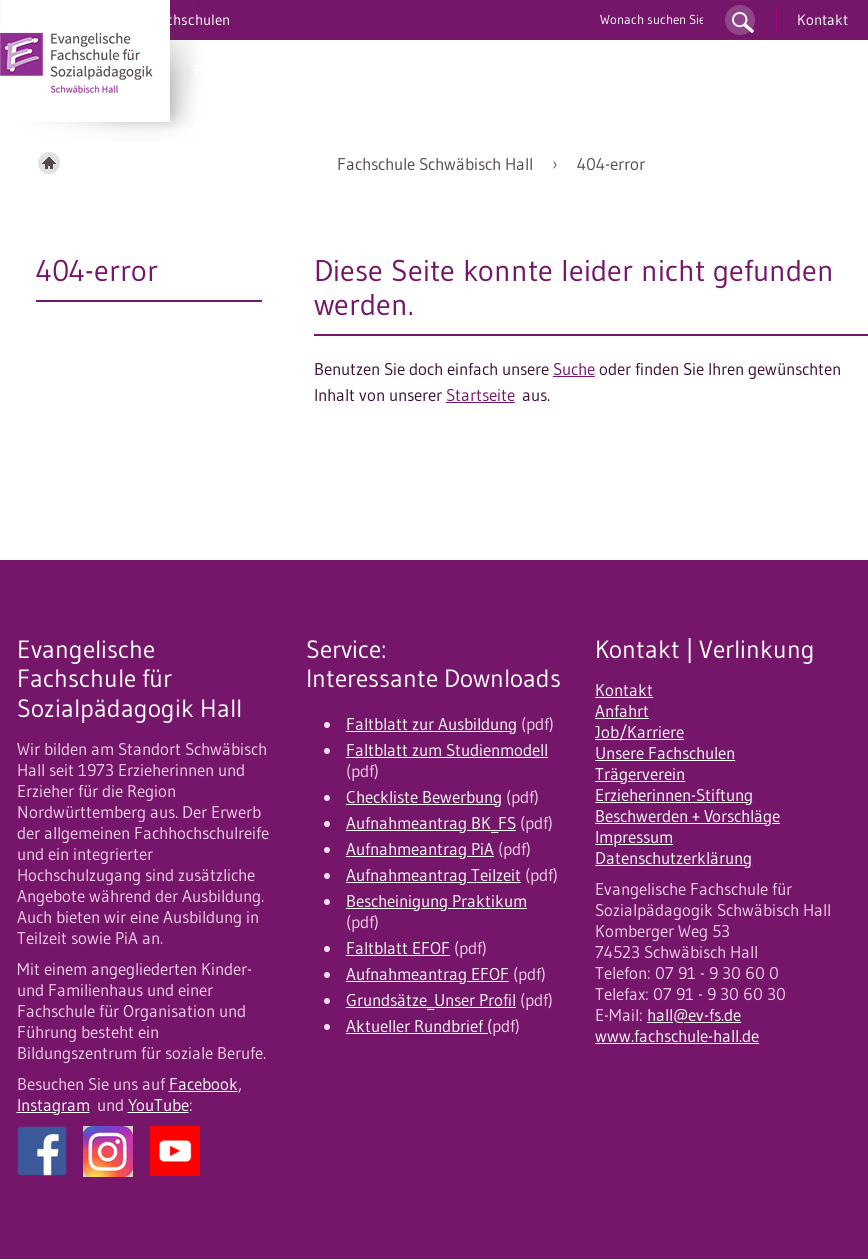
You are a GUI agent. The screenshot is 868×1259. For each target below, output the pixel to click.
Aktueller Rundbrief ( (419, 1026)
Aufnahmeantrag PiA (420, 849)
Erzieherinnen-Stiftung (674, 795)
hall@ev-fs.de (694, 1015)
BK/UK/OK (230, 70)
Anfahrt (622, 711)
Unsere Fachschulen (665, 753)
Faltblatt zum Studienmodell (447, 750)
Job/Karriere (639, 732)
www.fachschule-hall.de (677, 1036)
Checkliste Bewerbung (424, 797)
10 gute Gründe (593, 70)
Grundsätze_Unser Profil (431, 1000)
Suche (574, 369)
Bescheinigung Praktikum (436, 901)
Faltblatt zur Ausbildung (431, 724)
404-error (611, 164)
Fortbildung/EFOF (256, 127)
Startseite (480, 395)
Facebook (203, 1084)
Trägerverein (640, 774)
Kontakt (822, 19)
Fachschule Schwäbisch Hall (435, 164)
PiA (306, 70)
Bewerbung (472, 70)
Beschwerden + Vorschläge (687, 816)
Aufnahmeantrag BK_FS (431, 823)
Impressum (634, 837)
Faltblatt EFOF (398, 948)
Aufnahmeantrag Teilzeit (433, 875)
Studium (375, 70)
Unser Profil (715, 70)
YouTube (158, 1105)
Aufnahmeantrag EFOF (427, 974)
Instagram (53, 1105)
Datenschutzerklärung (673, 858)
